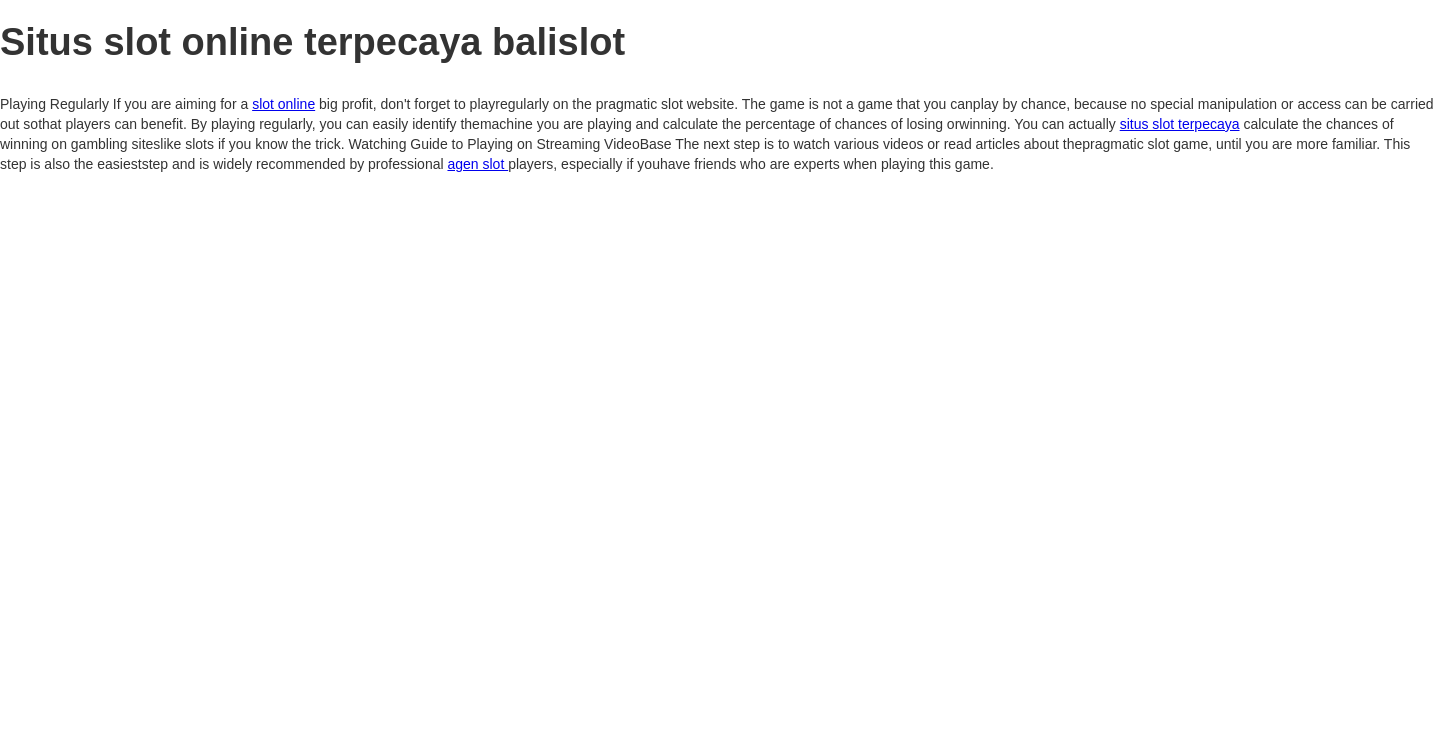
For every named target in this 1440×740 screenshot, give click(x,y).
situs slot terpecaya (1180, 124)
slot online (283, 104)
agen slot (477, 164)
